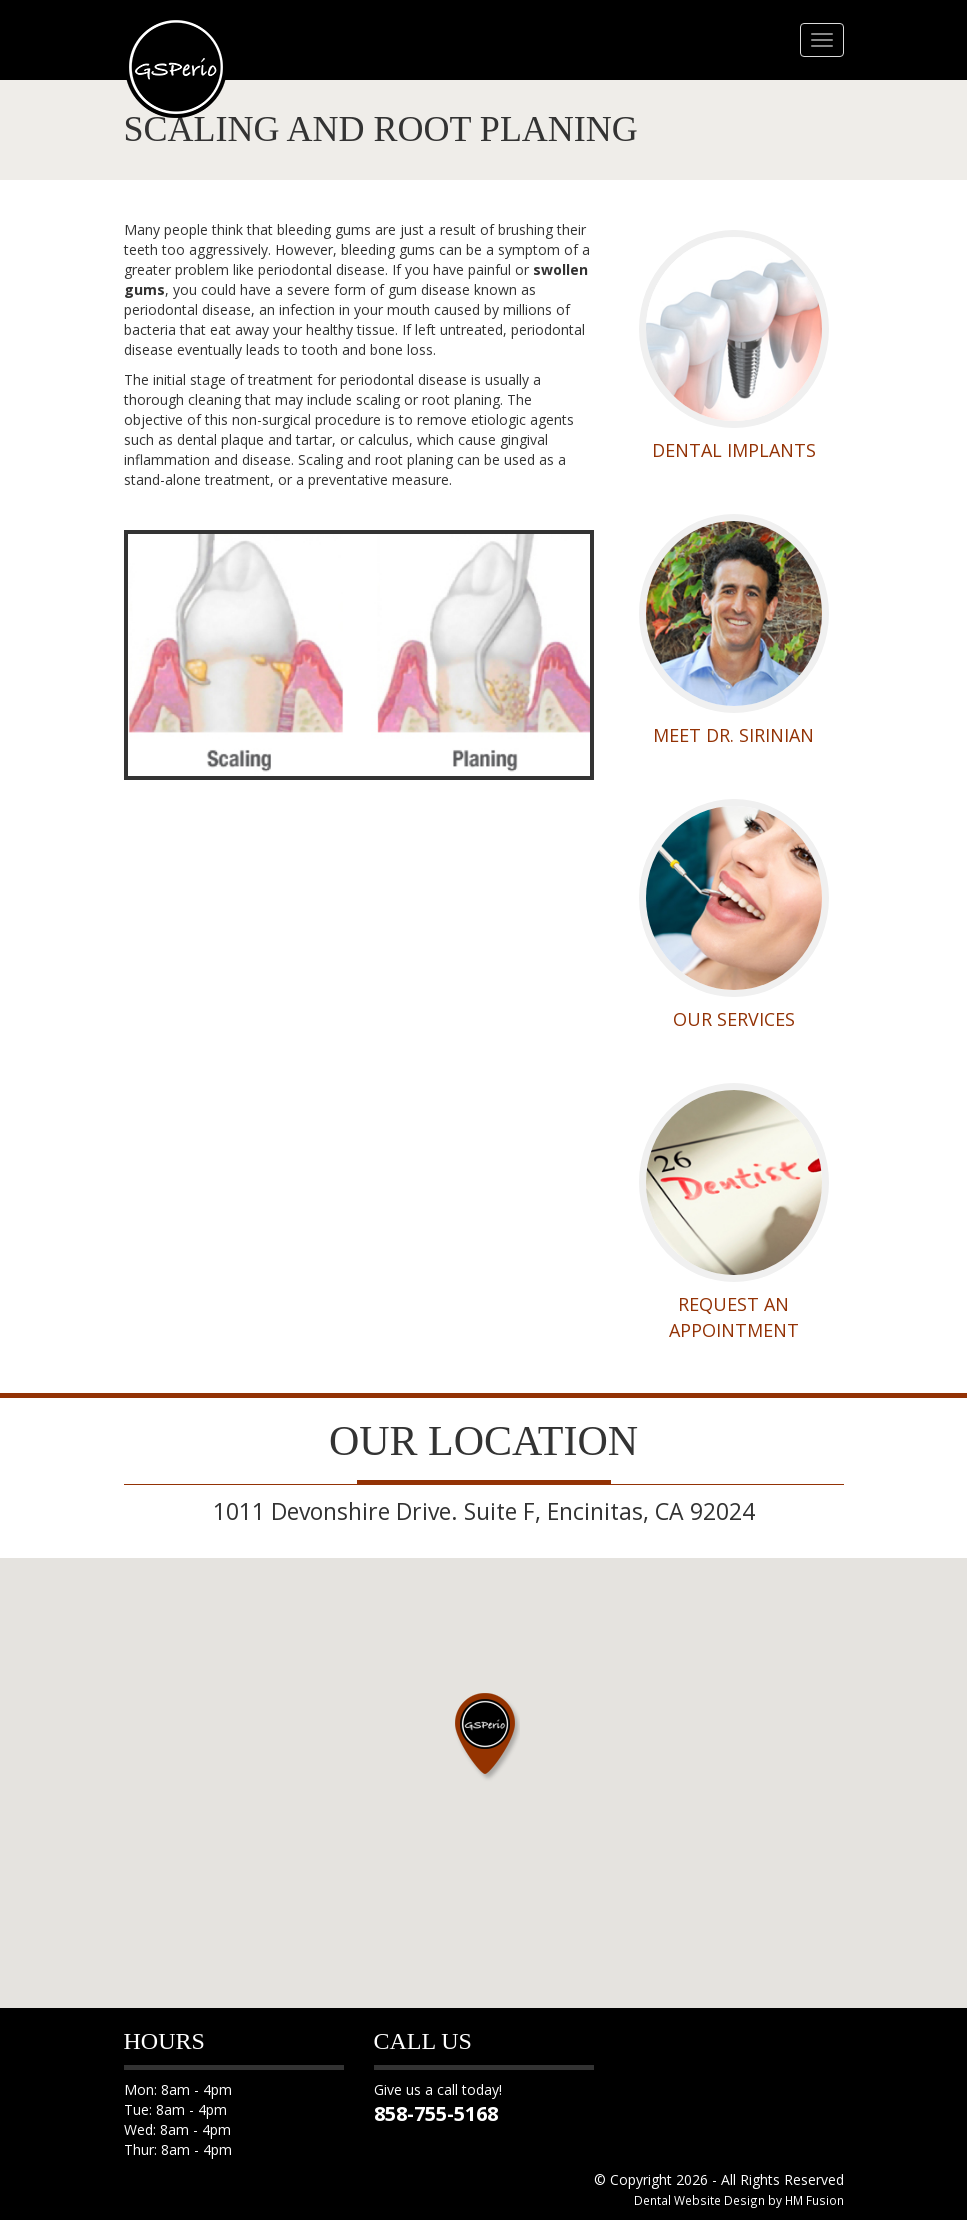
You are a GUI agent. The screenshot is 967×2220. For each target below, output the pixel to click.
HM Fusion (814, 2200)
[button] (484, 1733)
